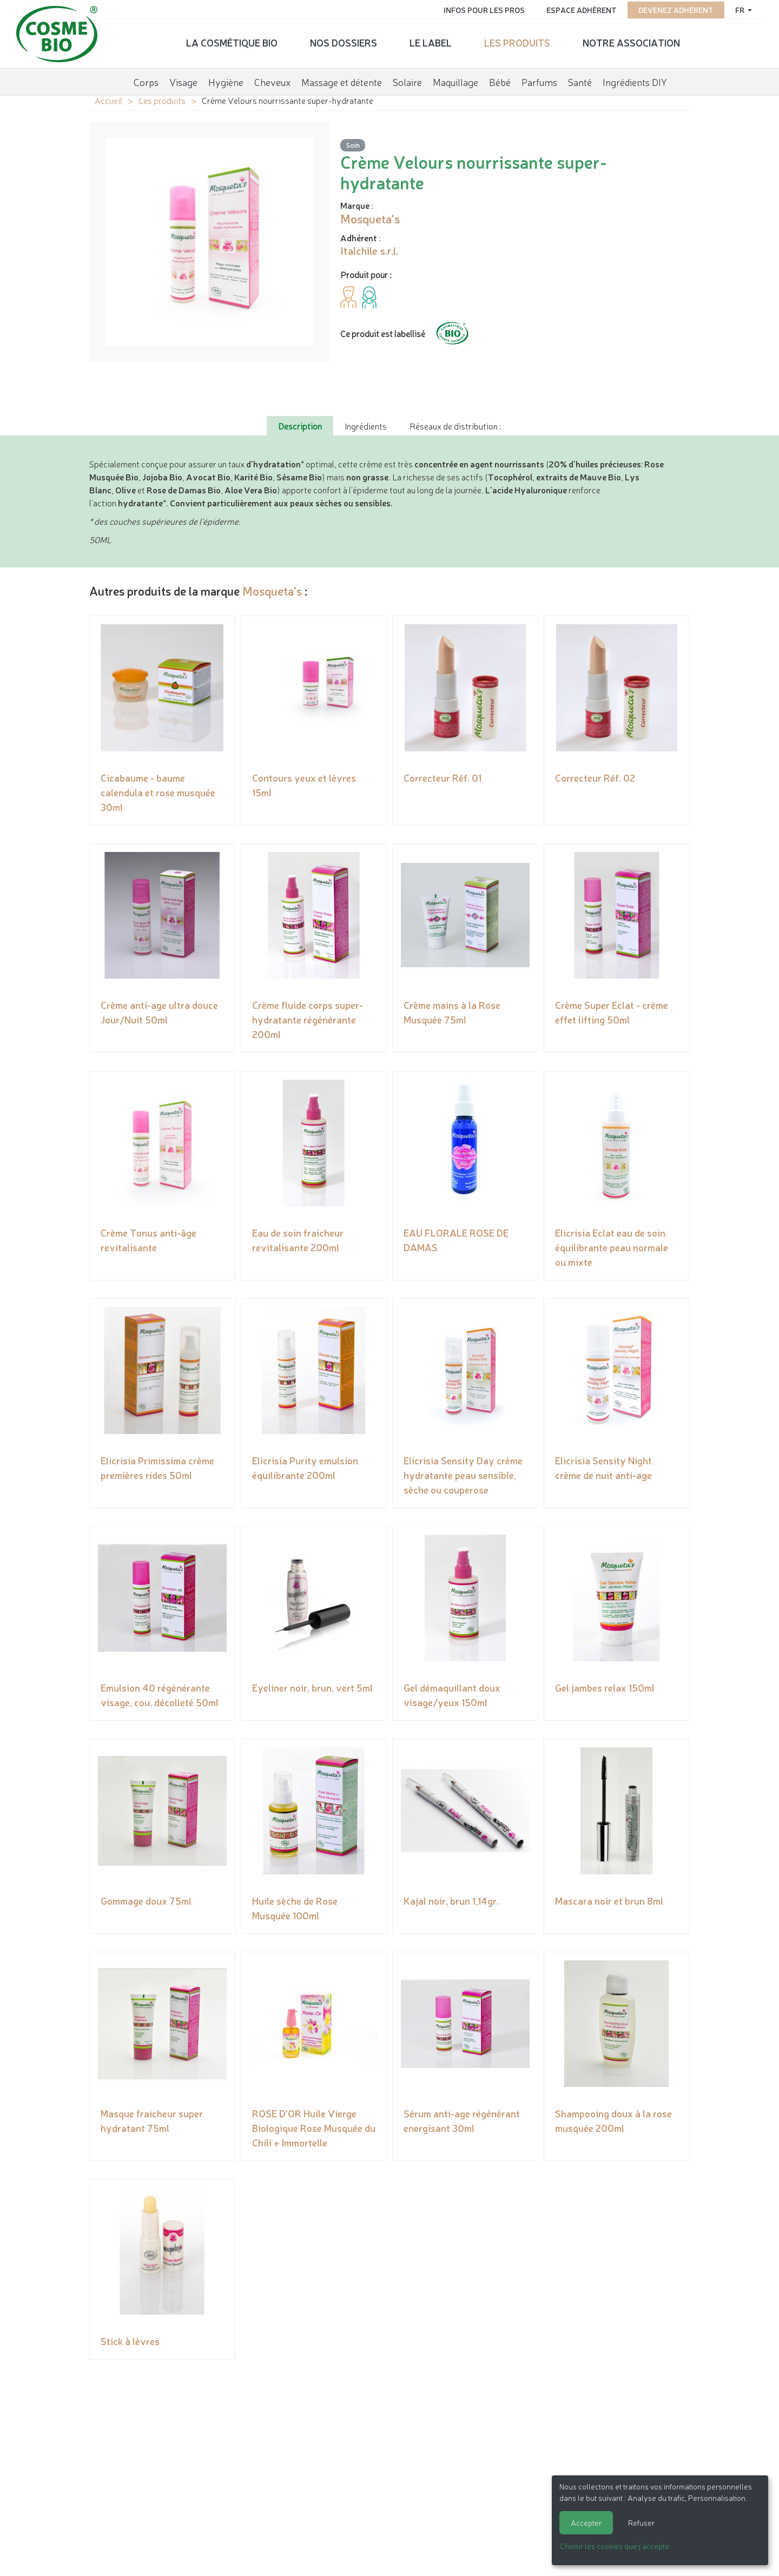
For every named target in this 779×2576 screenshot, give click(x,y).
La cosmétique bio (232, 40)
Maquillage (455, 77)
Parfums (539, 77)
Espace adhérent (575, 8)
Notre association (631, 40)
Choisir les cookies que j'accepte (614, 2546)
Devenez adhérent (670, 8)
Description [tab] (300, 426)
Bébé (500, 77)
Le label (431, 40)
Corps (146, 77)
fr (734, 8)
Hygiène (225, 77)
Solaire (407, 77)
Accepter (586, 2522)
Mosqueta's (272, 590)
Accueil (108, 100)
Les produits (517, 40)
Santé (580, 77)
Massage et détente (341, 77)
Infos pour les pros (478, 8)
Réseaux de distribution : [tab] (455, 426)
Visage (183, 77)
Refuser (641, 2522)
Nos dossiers (343, 40)
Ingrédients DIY (635, 77)
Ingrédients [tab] (366, 426)
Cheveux (272, 77)
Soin (353, 144)
